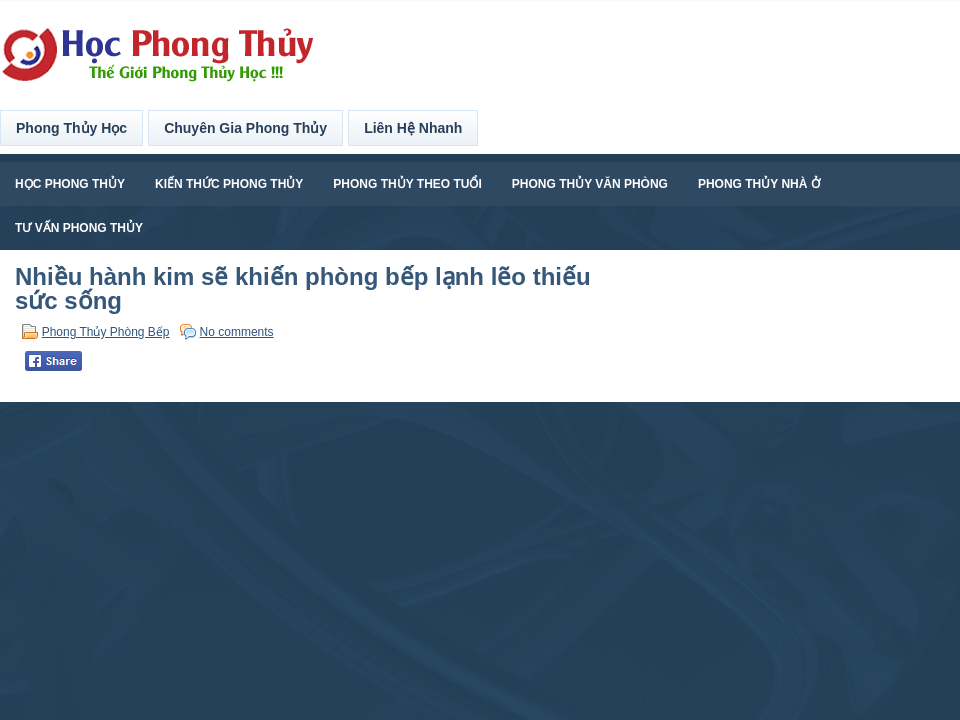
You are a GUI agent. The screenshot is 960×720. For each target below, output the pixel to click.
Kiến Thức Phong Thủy (229, 184)
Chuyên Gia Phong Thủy (245, 128)
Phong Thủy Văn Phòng (590, 184)
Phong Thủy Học (71, 128)
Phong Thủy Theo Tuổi (407, 184)
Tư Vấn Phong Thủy (79, 228)
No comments (237, 332)
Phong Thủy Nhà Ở (759, 184)
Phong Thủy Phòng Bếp (106, 332)
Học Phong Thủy (70, 184)
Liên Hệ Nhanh (413, 128)
